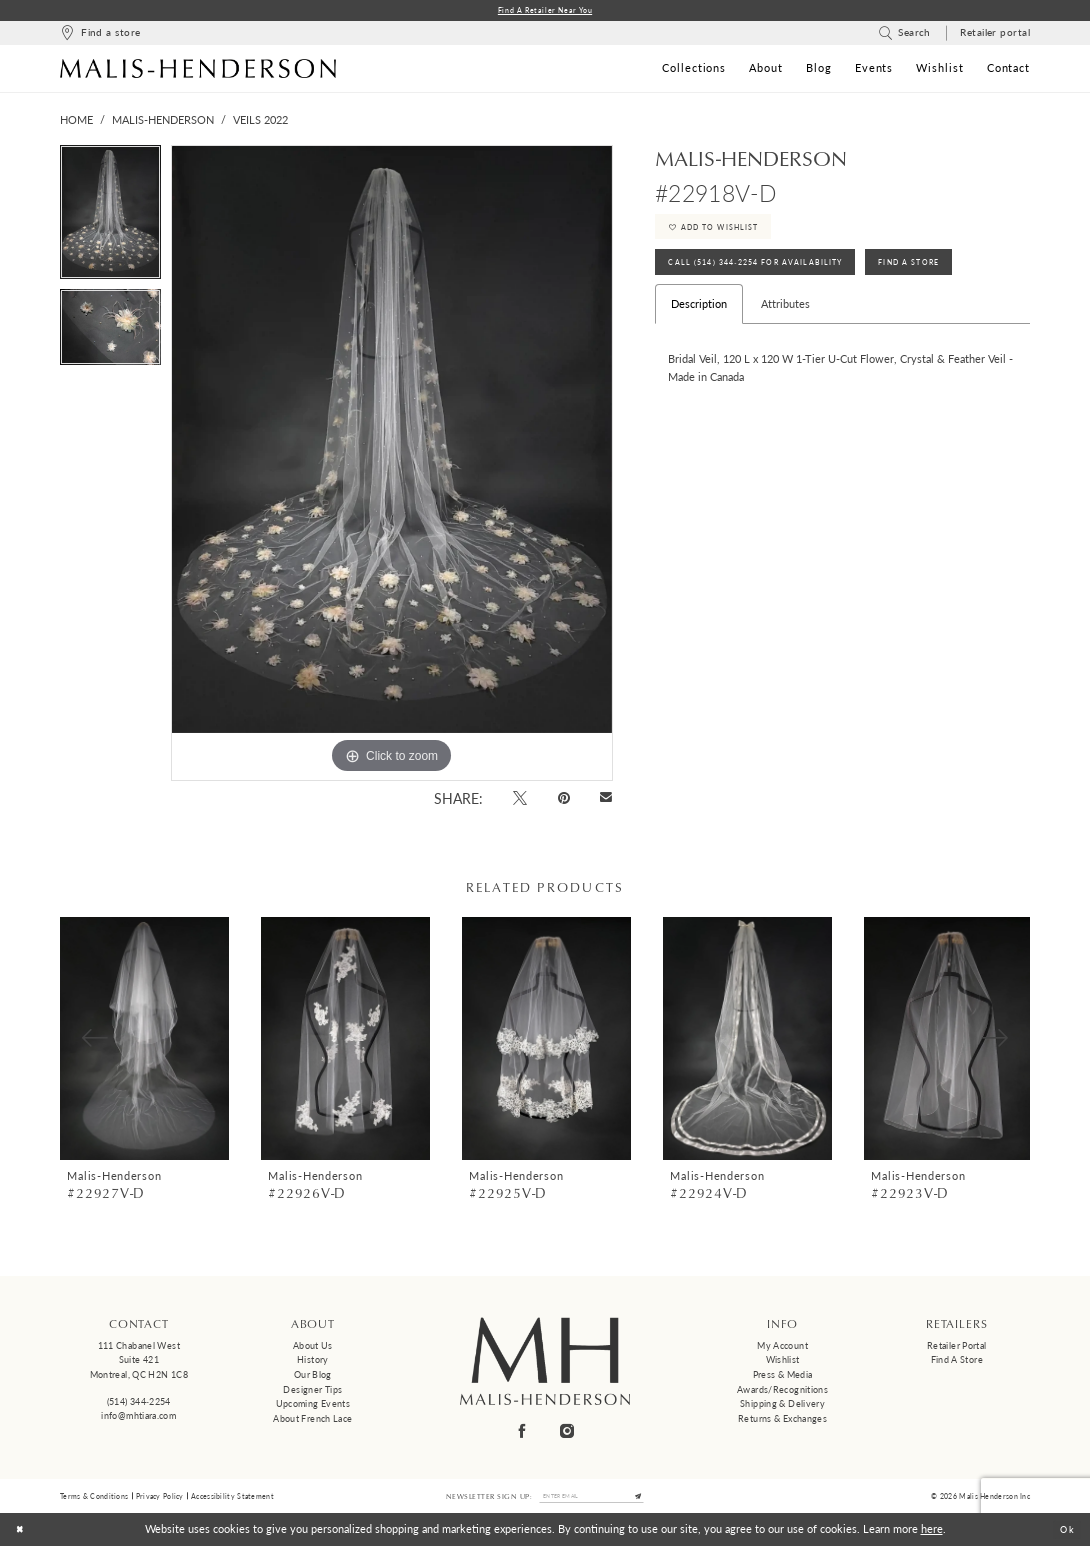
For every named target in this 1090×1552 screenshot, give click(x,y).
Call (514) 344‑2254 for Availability (770, 277)
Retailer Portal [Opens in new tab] (957, 1347)
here (932, 1534)
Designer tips (312, 1391)
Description (699, 321)
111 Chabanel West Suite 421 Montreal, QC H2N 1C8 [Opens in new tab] (139, 1362)
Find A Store (948, 277)
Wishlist (783, 1361)
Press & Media (783, 1376)
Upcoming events (313, 1406)
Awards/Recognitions (782, 1391)
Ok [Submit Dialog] (1064, 1534)
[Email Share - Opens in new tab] (606, 800)
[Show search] (904, 35)
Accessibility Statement (232, 1499)
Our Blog (313, 1376)
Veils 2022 (260, 121)
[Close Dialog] (22, 1535)
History (313, 1361)
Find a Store (957, 1361)
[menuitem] (100, 35)
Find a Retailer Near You (545, 11)
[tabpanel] (110, 219)
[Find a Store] (100, 35)
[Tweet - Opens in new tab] (520, 799)
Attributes (785, 321)
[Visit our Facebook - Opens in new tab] (523, 1432)
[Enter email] (592, 1500)
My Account (782, 1347)
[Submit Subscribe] (649, 1500)
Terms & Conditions (94, 1499)
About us (313, 1347)
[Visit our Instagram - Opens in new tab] (568, 1432)
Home (76, 121)
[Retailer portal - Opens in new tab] (995, 35)
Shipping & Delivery (782, 1406)
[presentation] (144, 1040)
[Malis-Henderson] (198, 70)
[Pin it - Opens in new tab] (563, 799)
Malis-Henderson (163, 121)
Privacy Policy (160, 1499)
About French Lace (312, 1420)
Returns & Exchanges (782, 1420)
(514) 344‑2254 (139, 1403)
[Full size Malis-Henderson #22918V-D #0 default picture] (392, 465)
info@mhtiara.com (138, 1417)
